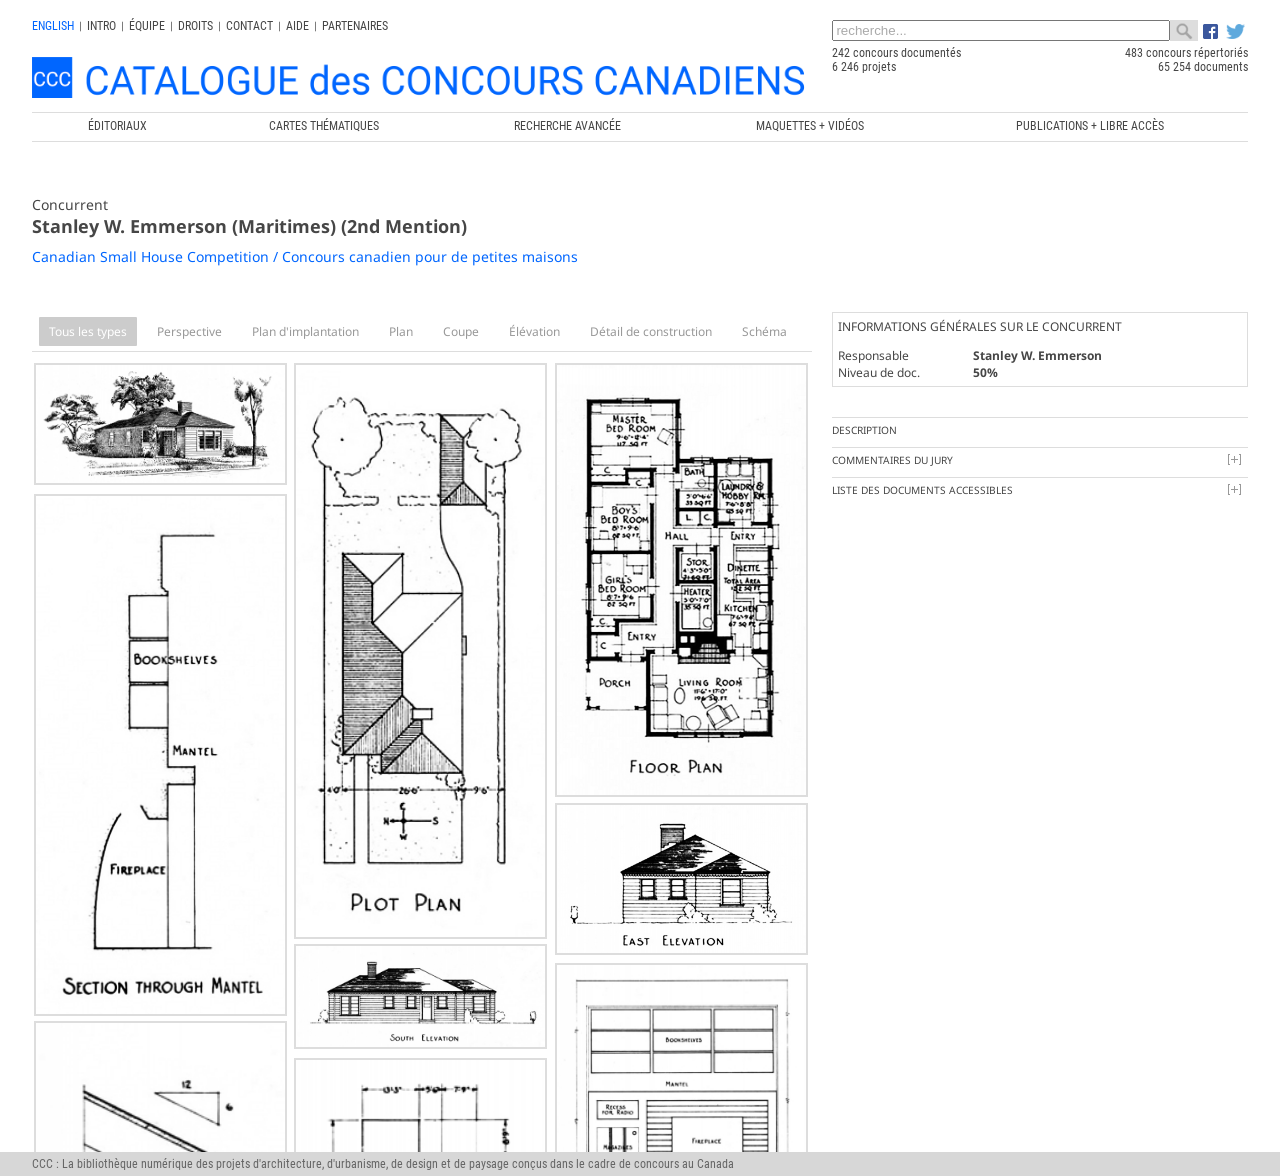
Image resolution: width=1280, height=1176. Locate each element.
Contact (249, 26)
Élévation (534, 331)
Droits (195, 26)
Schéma (764, 331)
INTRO (101, 26)
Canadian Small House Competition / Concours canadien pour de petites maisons (305, 256)
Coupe (461, 331)
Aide (297, 26)
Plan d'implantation (305, 331)
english (53, 26)
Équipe (147, 26)
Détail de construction (651, 331)
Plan (401, 331)
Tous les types (88, 331)
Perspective (189, 331)
